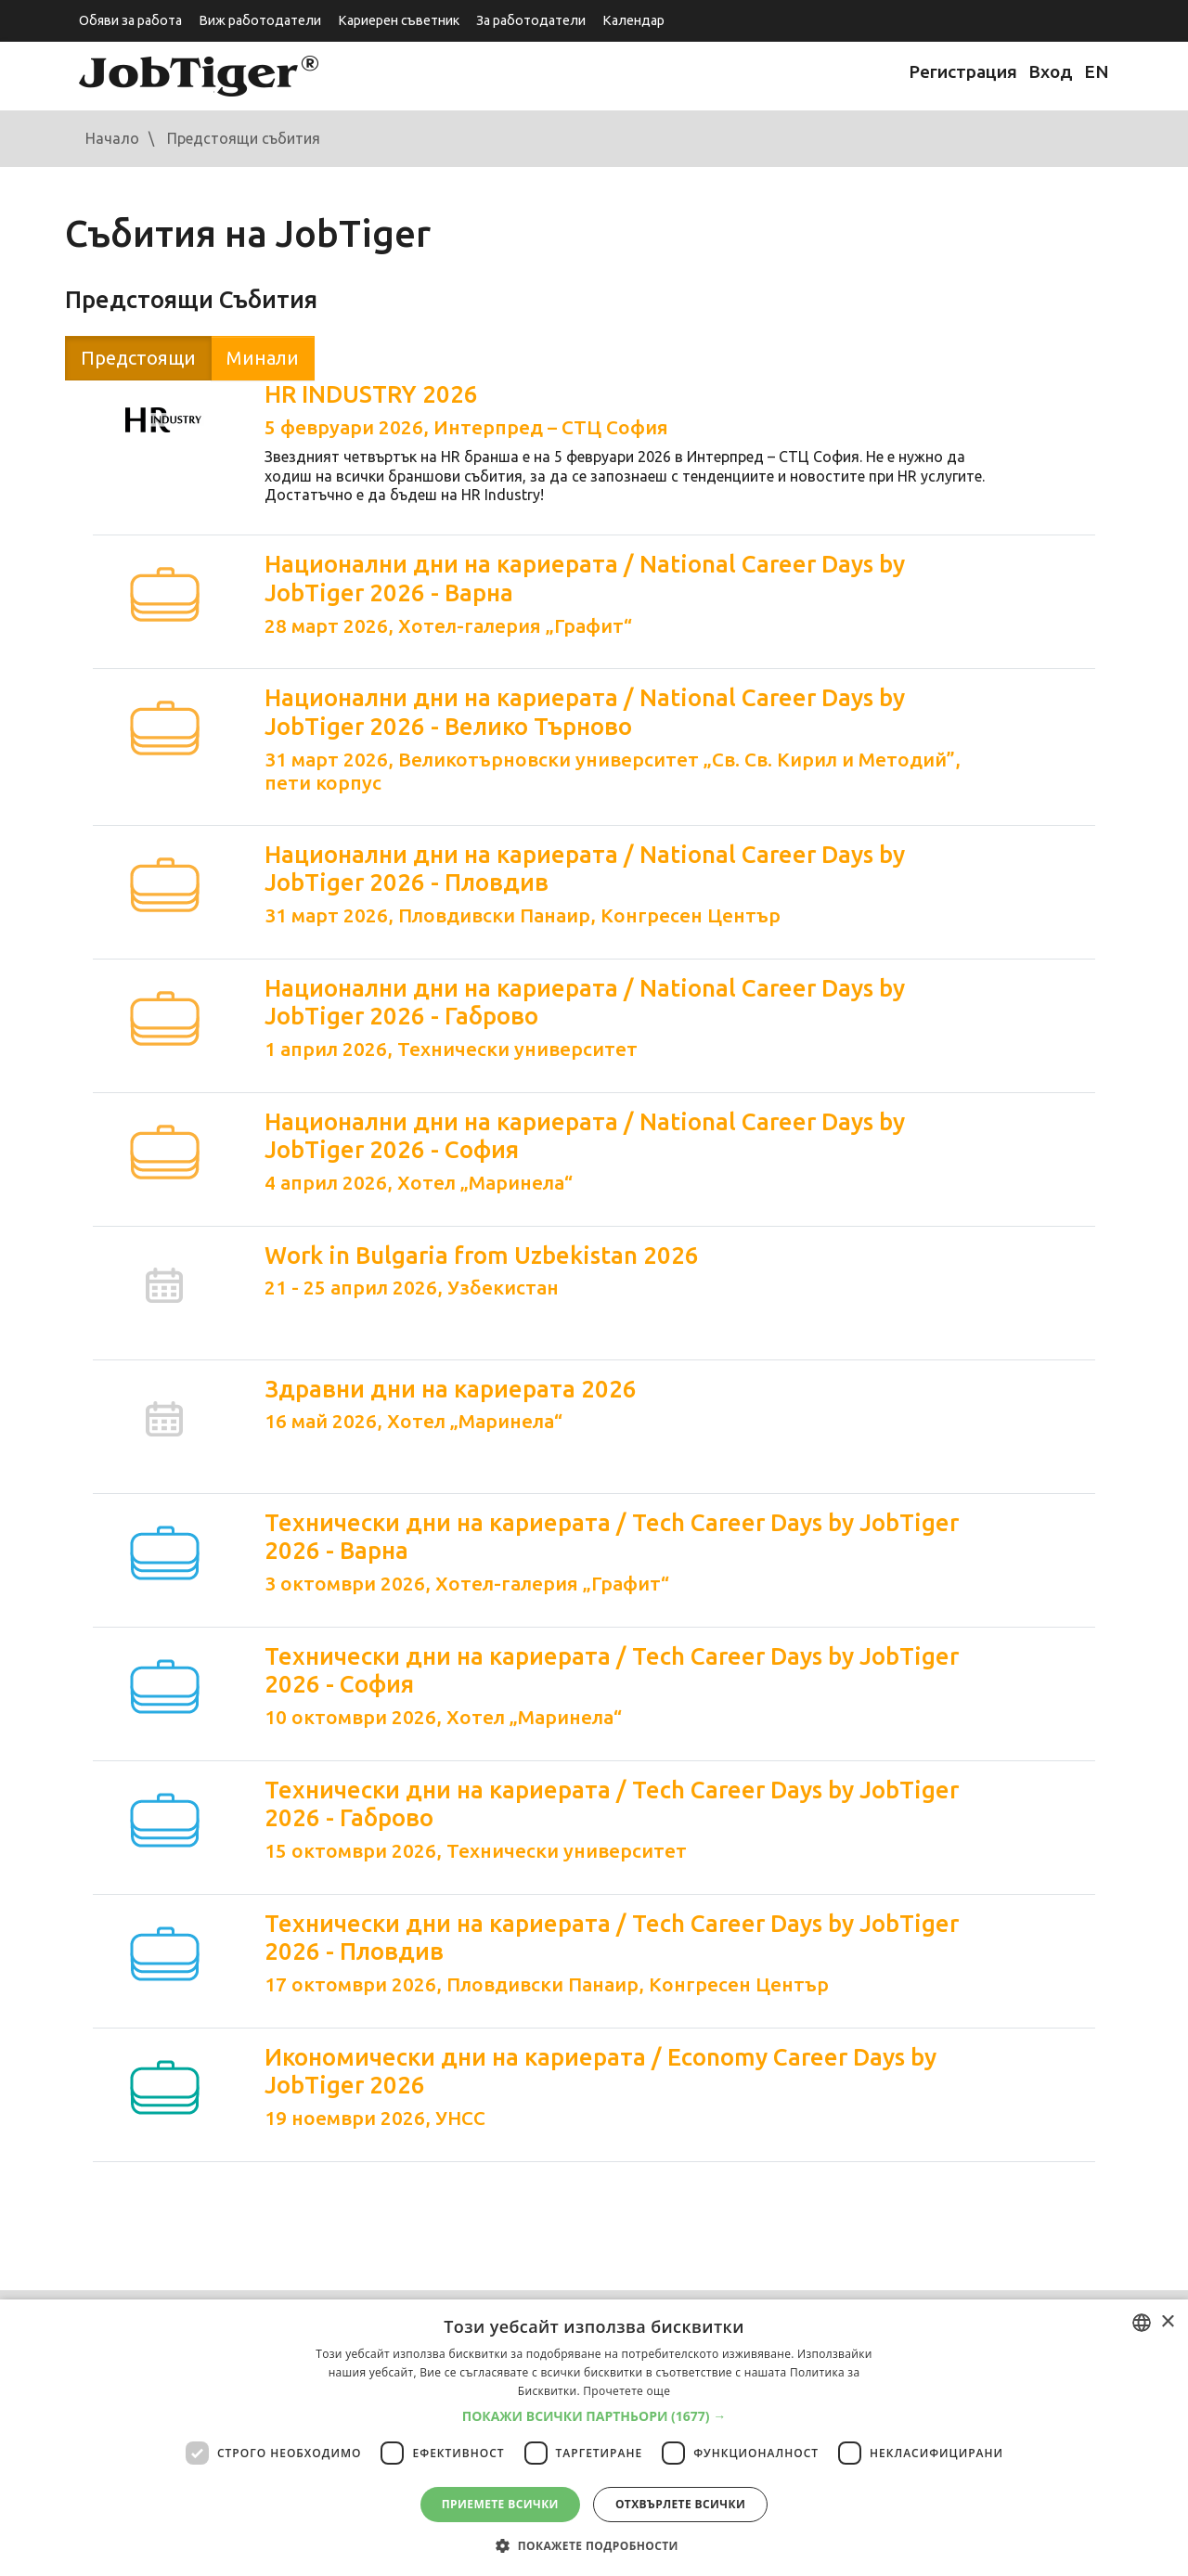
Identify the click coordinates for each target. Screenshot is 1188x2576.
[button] (594, 2416)
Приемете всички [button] (500, 2504)
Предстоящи (138, 357)
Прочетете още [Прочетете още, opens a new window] (626, 2391)
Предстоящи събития (243, 138)
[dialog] (594, 2437)
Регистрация (963, 71)
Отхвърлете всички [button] (680, 2504)
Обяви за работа (130, 20)
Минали (262, 357)
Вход (1050, 71)
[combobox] (1141, 2322)
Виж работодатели (260, 20)
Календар (633, 20)
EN (1096, 71)
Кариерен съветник (398, 20)
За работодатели (531, 20)
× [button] (1167, 2322)
